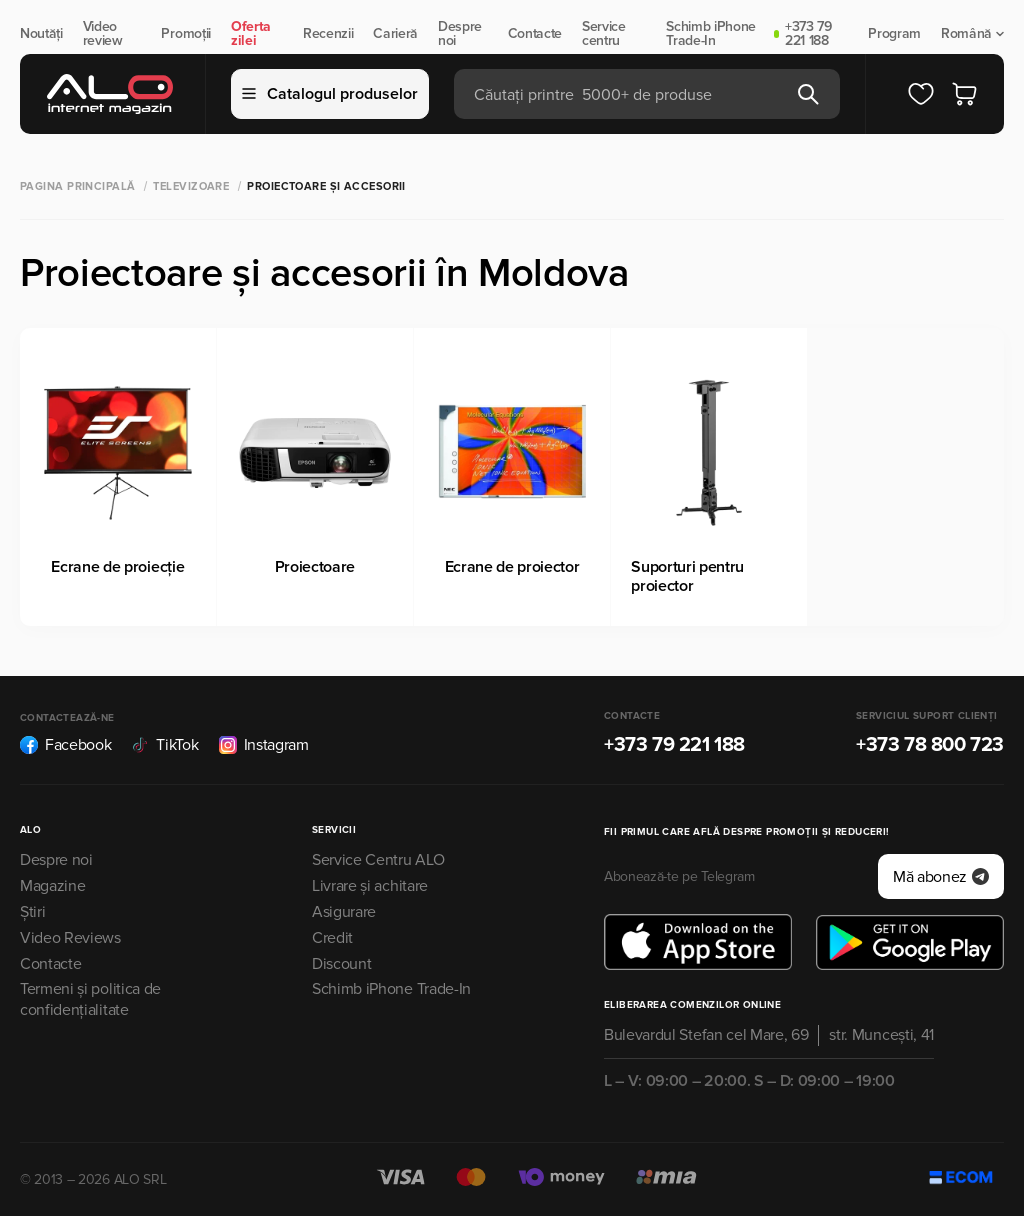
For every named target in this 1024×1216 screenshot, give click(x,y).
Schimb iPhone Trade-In (711, 34)
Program (894, 34)
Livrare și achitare (370, 886)
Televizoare (191, 186)
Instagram (264, 745)
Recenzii (328, 34)
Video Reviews (70, 938)
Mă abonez (941, 877)
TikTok (164, 745)
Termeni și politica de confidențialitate (90, 999)
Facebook (65, 745)
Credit (332, 938)
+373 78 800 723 (930, 745)
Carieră (395, 34)
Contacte (535, 34)
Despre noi (460, 34)
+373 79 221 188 (808, 34)
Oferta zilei (251, 34)
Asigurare (344, 912)
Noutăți (41, 34)
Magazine (52, 886)
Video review (103, 34)
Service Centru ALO (378, 860)
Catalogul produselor (330, 94)
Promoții (185, 34)
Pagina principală (77, 186)
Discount (341, 964)
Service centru (604, 34)
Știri (32, 912)
